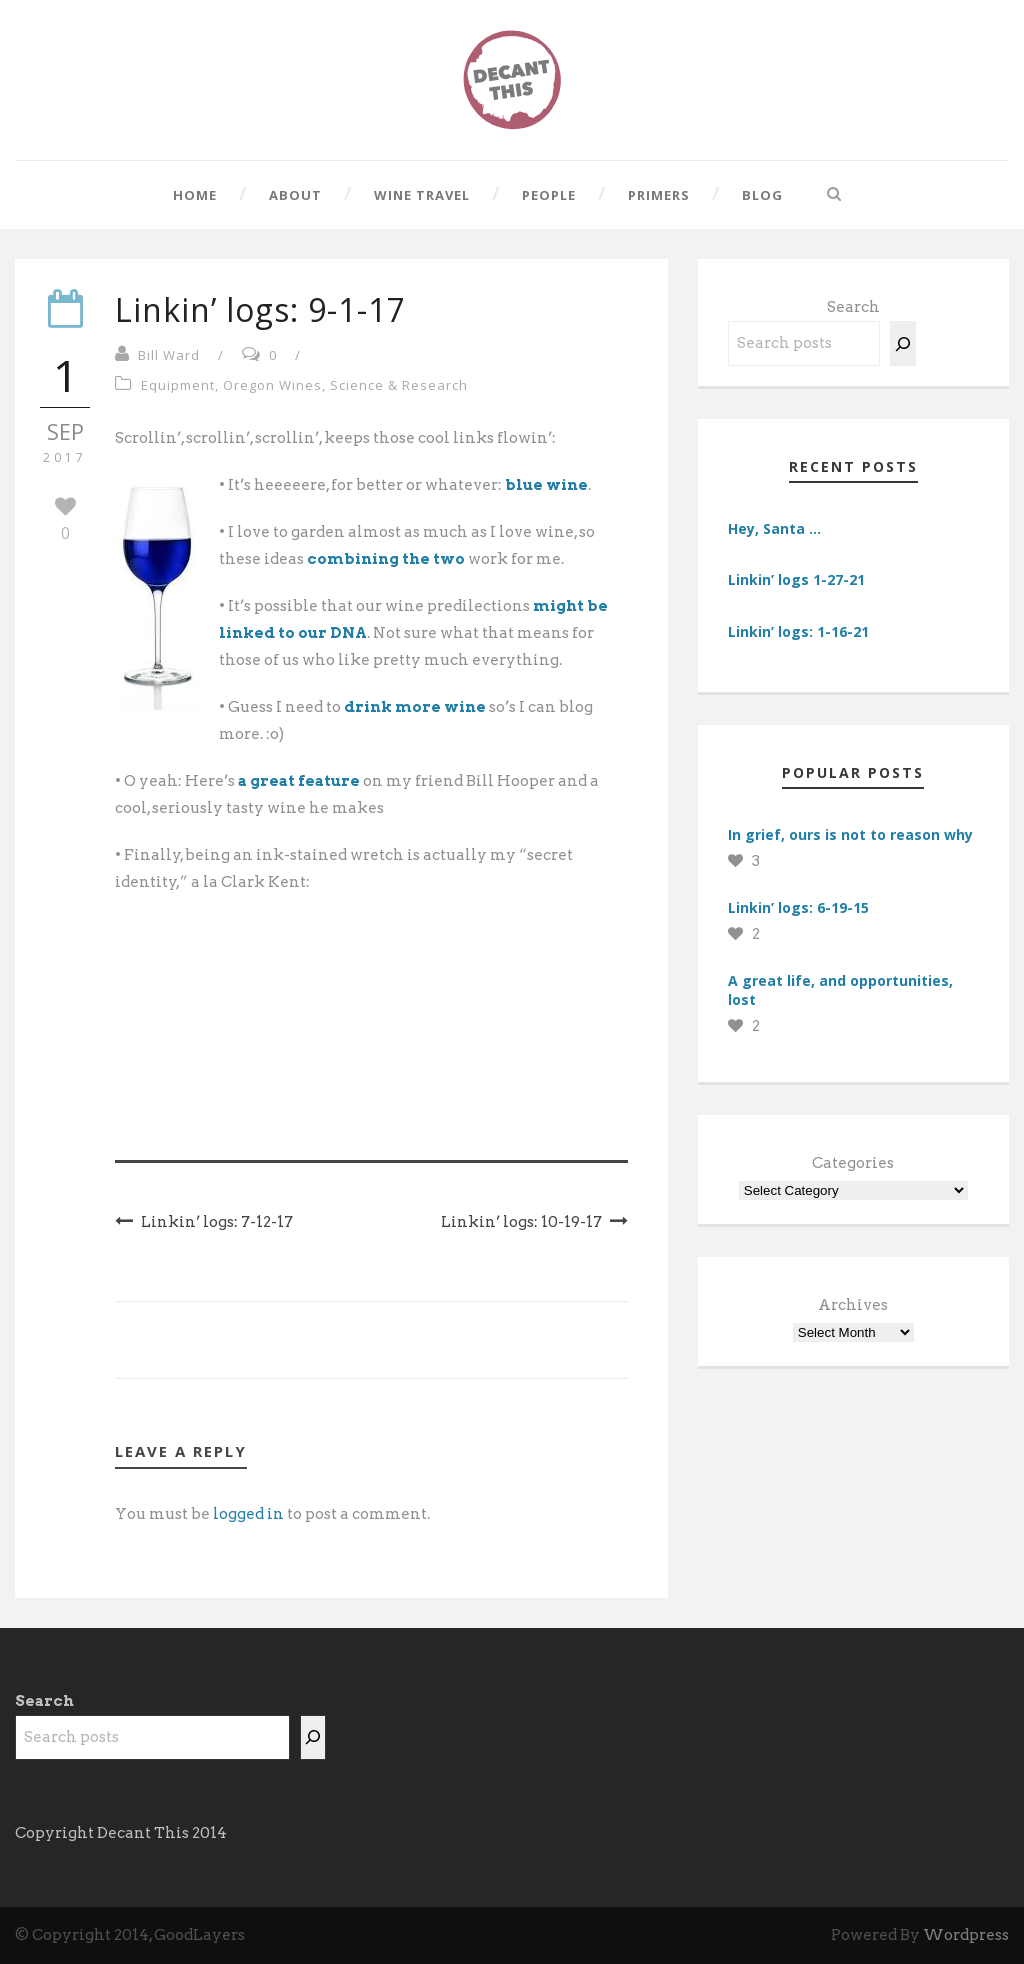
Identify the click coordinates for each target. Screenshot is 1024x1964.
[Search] (903, 343)
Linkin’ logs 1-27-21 (796, 579)
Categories (853, 1163)
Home (195, 195)
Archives (853, 1305)
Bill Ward (169, 355)
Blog (762, 195)
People (549, 195)
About (295, 195)
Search (853, 307)
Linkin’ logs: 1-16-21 (798, 631)
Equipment (178, 385)
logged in (248, 1514)
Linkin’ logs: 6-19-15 (798, 907)
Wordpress (966, 1935)
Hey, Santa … (774, 528)
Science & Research (399, 385)
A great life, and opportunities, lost (840, 989)
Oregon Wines (272, 385)
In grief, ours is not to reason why (850, 834)
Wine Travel (422, 195)
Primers (659, 195)
